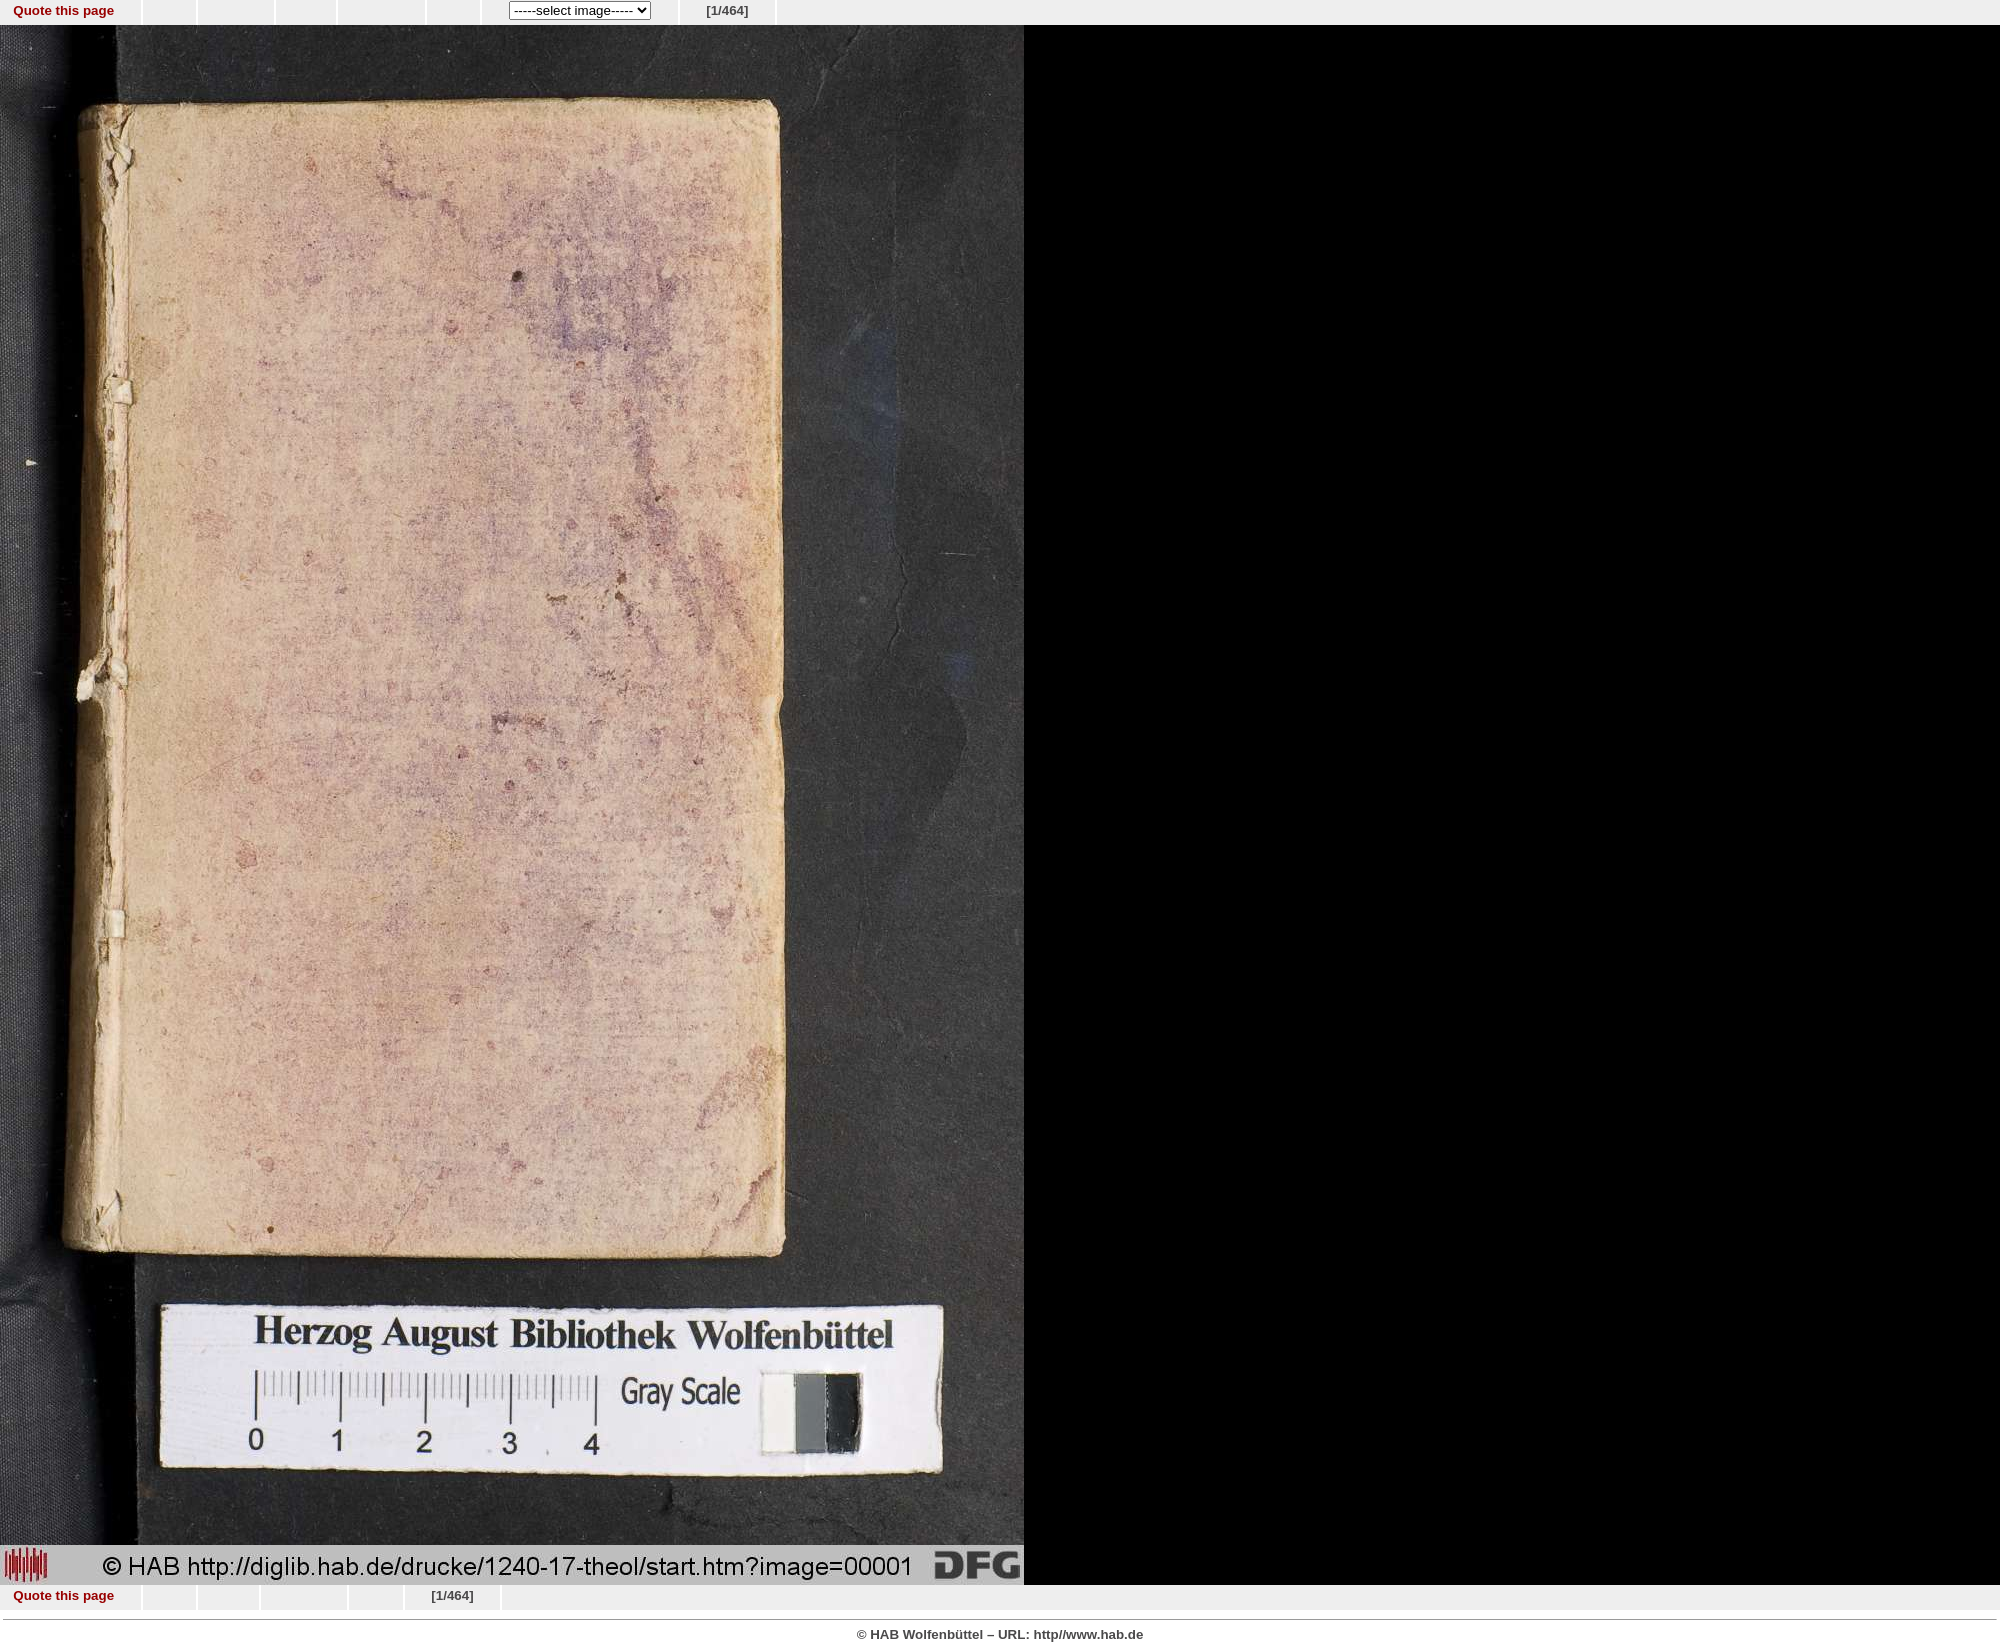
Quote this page (63, 10)
